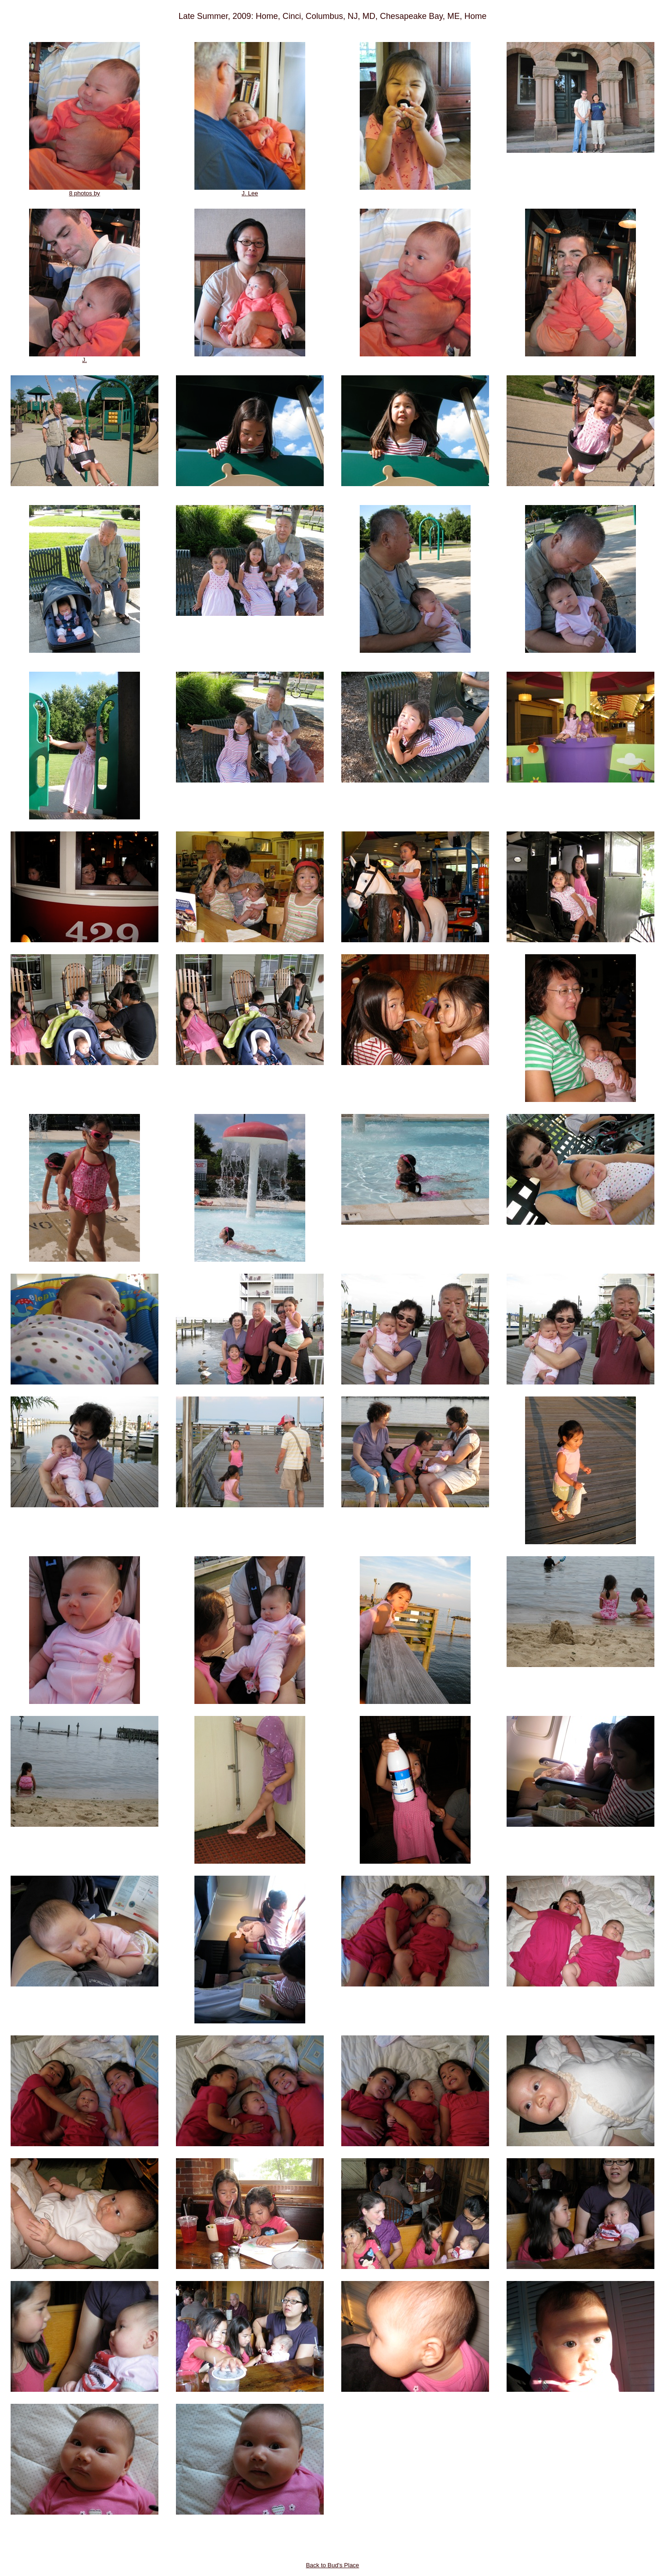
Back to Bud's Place (332, 2565)
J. (84, 357)
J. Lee (249, 190)
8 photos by (84, 190)
